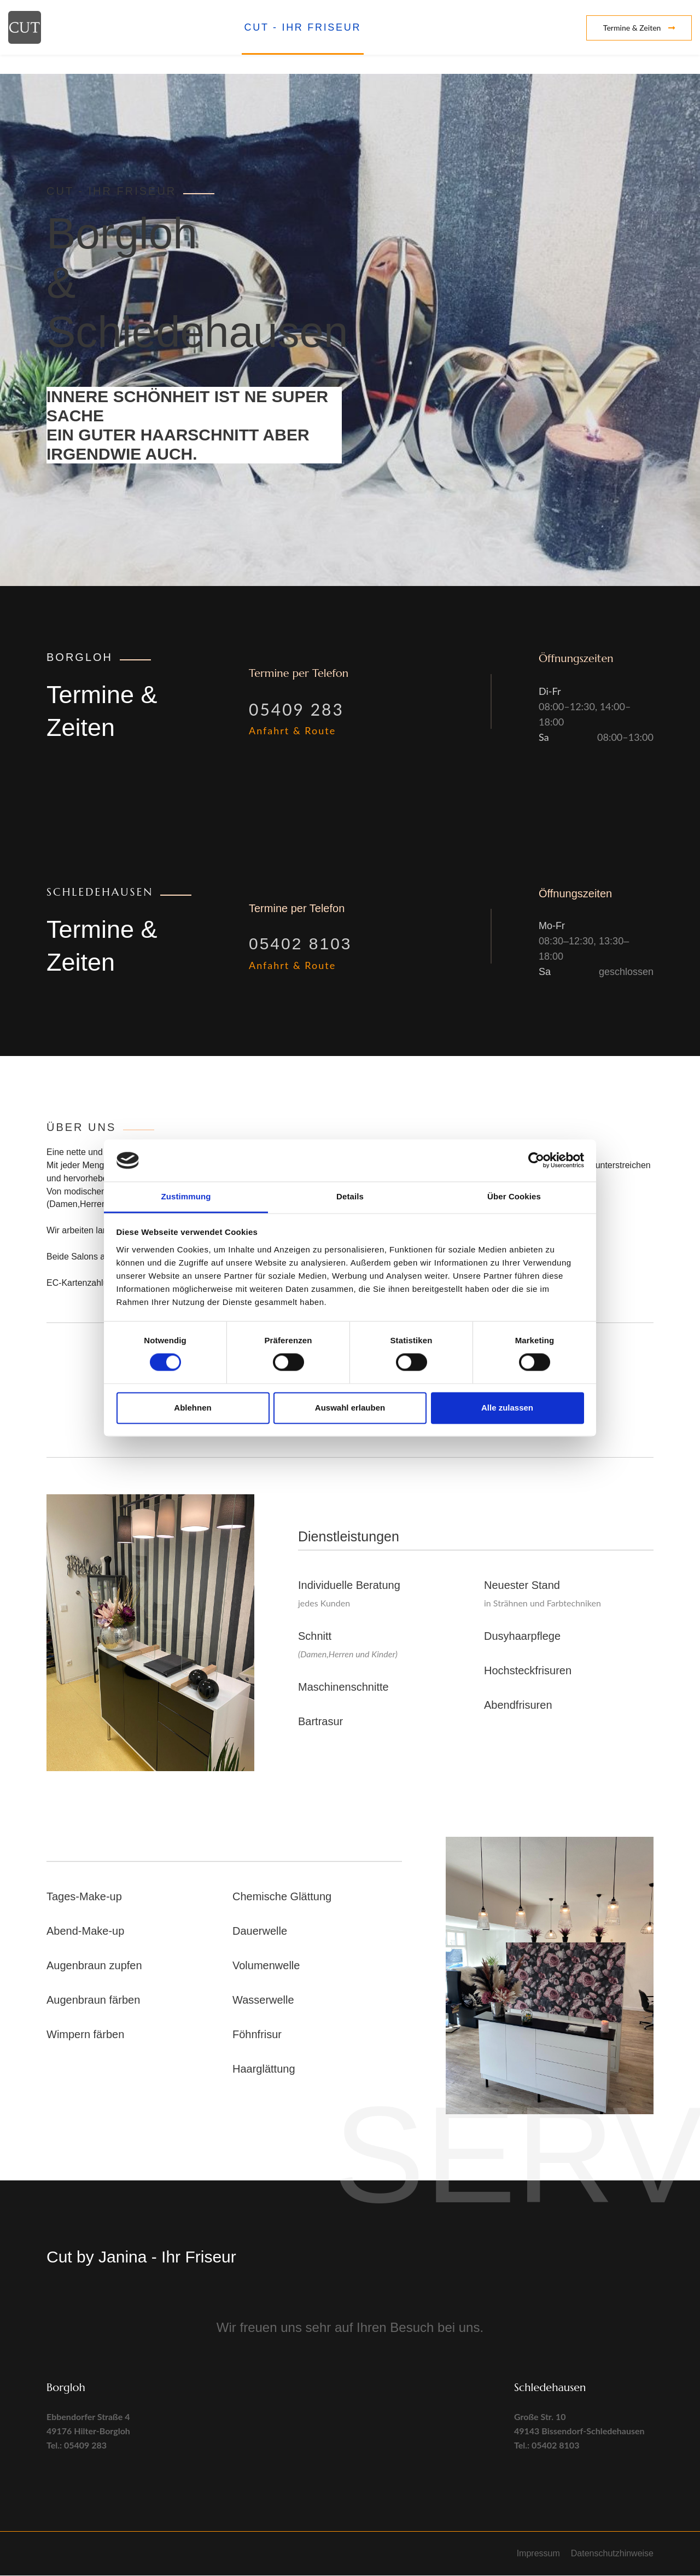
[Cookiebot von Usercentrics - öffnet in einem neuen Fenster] (536, 1160)
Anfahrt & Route (292, 731)
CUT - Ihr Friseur (302, 27)
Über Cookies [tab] (514, 1196)
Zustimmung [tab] (186, 1196)
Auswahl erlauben (350, 1407)
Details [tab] (350, 1196)
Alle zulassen (507, 1407)
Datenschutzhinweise (612, 2553)
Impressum (538, 2553)
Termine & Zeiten (639, 27)
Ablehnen (192, 1407)
